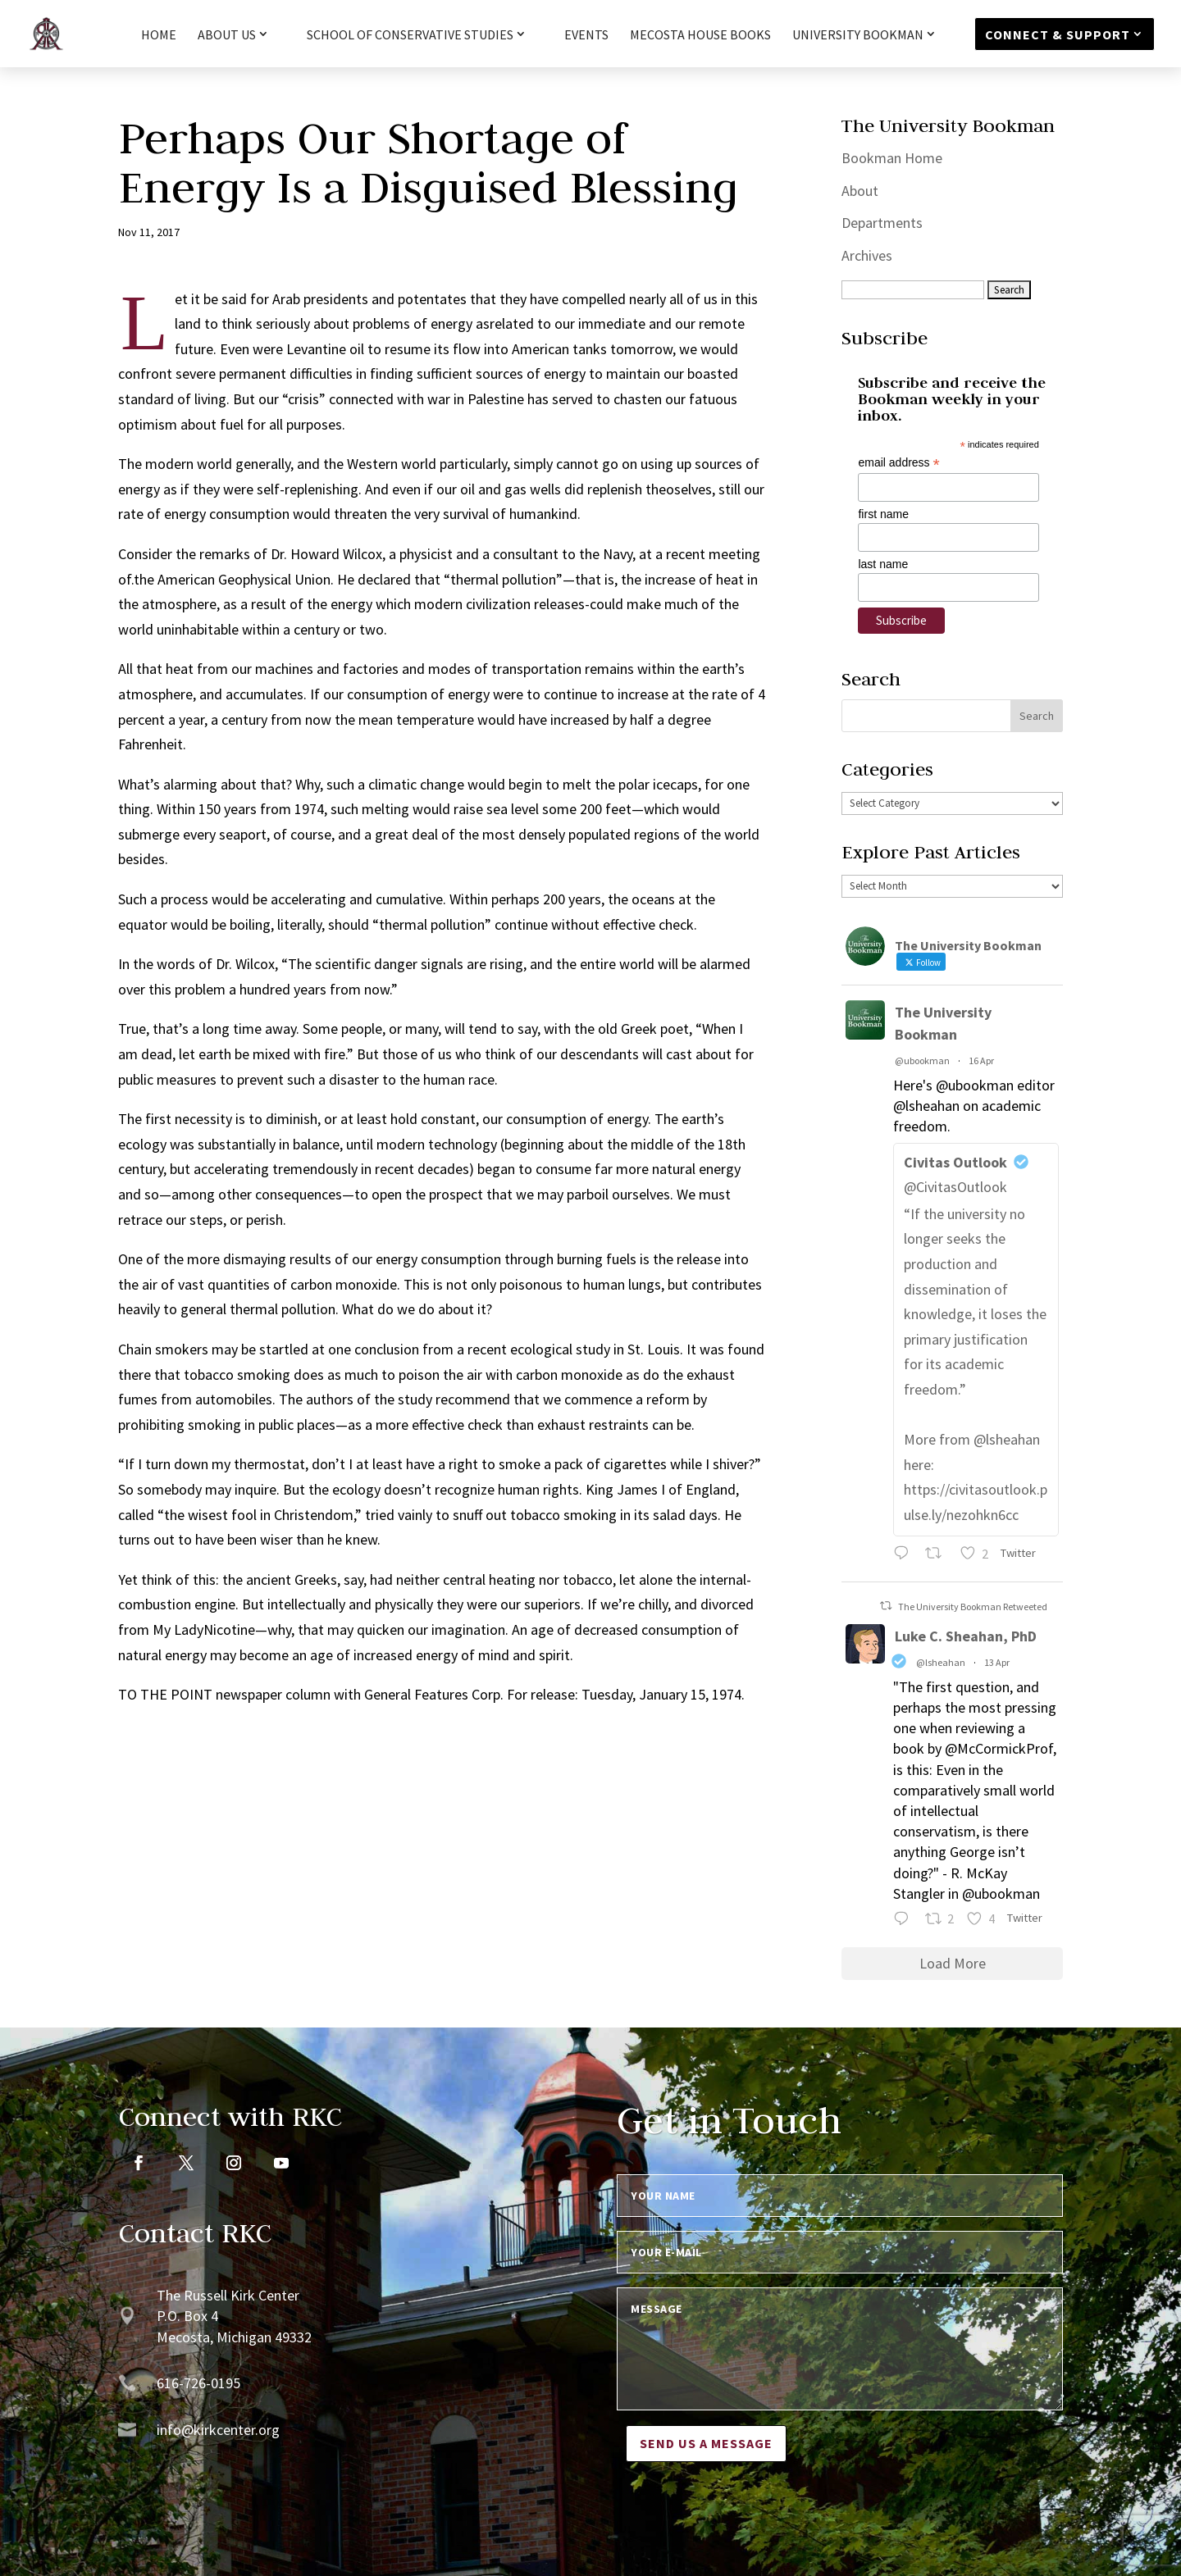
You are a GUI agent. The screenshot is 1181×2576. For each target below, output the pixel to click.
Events (586, 36)
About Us (227, 35)
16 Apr (981, 1060)
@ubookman (922, 1060)
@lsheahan (940, 1662)
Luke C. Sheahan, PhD (966, 1636)
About (859, 190)
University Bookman (857, 35)
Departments (882, 222)
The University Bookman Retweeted (972, 1606)
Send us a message (706, 2443)
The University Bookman (943, 1023)
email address (898, 463)
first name (883, 514)
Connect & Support (1057, 34)
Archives (866, 255)
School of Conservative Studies (410, 35)
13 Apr (997, 1662)
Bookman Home (891, 157)
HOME (158, 36)
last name (883, 564)
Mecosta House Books (700, 36)
